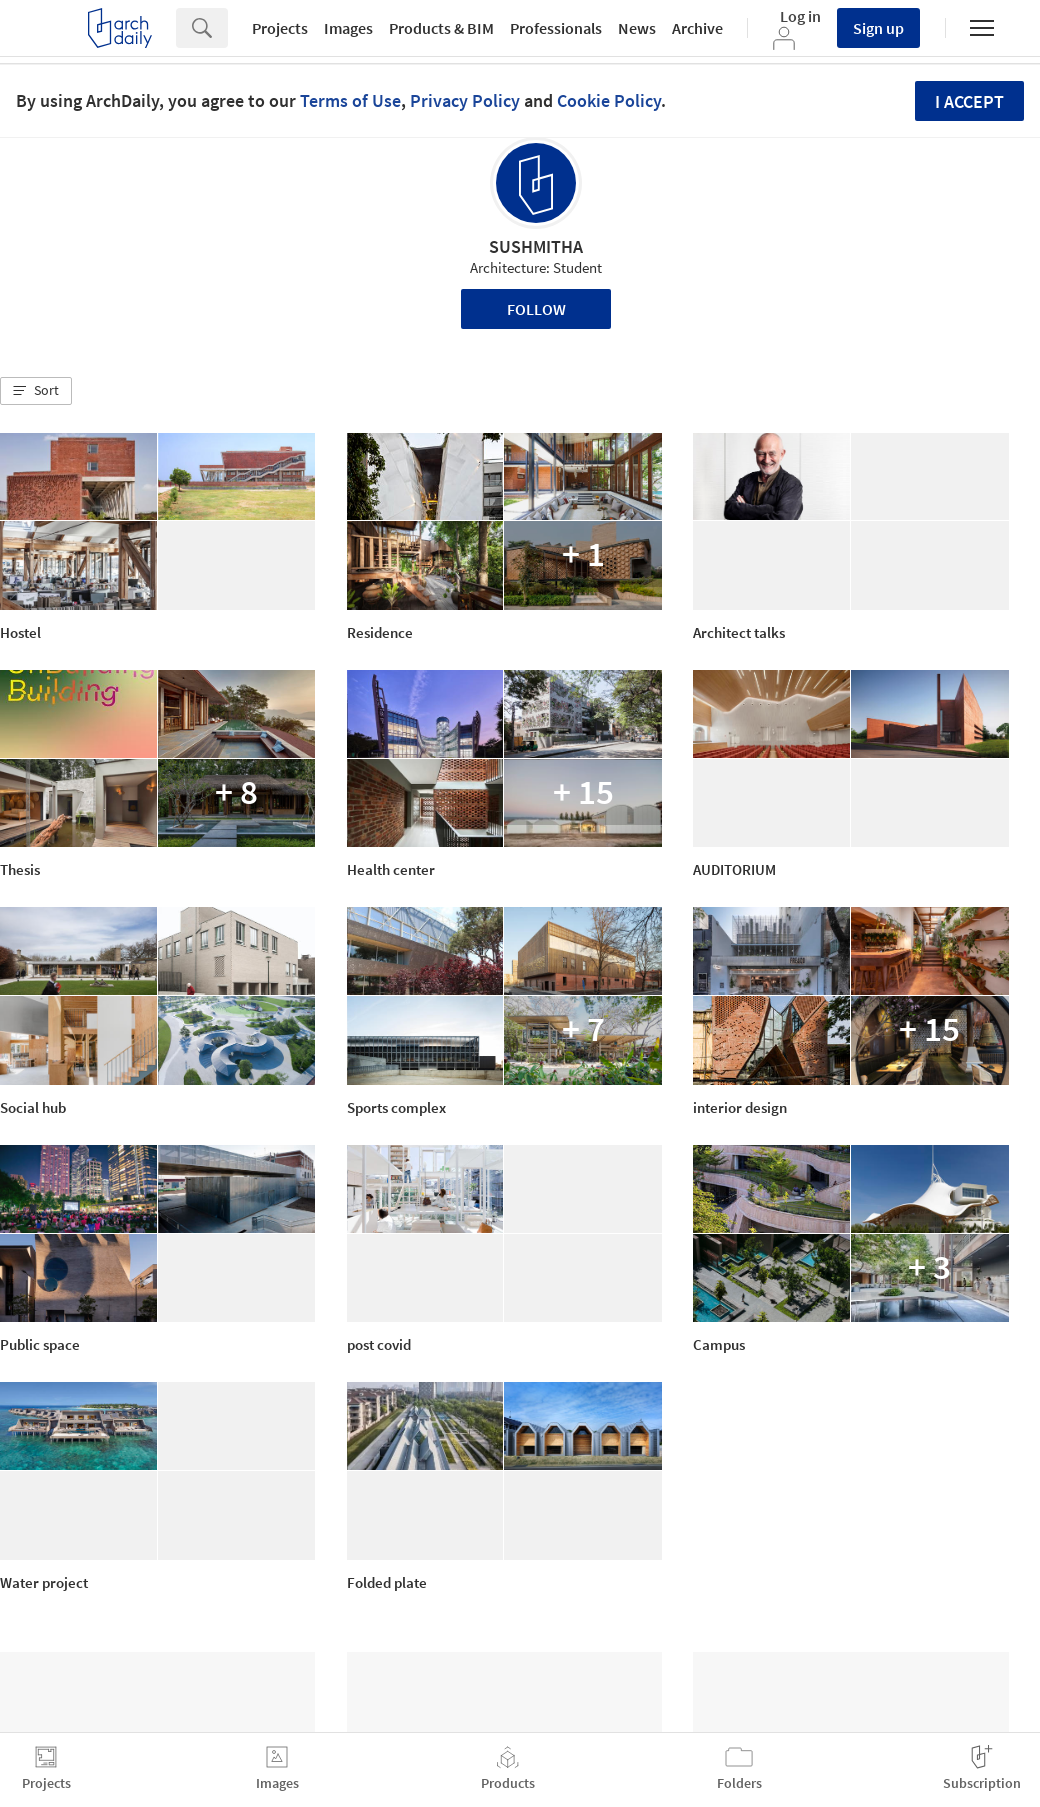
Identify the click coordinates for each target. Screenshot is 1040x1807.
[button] (36, 391)
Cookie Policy (609, 100)
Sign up (878, 28)
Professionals (556, 28)
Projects (280, 28)
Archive (697, 28)
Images (348, 28)
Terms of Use (350, 100)
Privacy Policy (465, 100)
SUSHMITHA (536, 246)
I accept (969, 101)
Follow (536, 309)
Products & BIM (441, 28)
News (637, 28)
